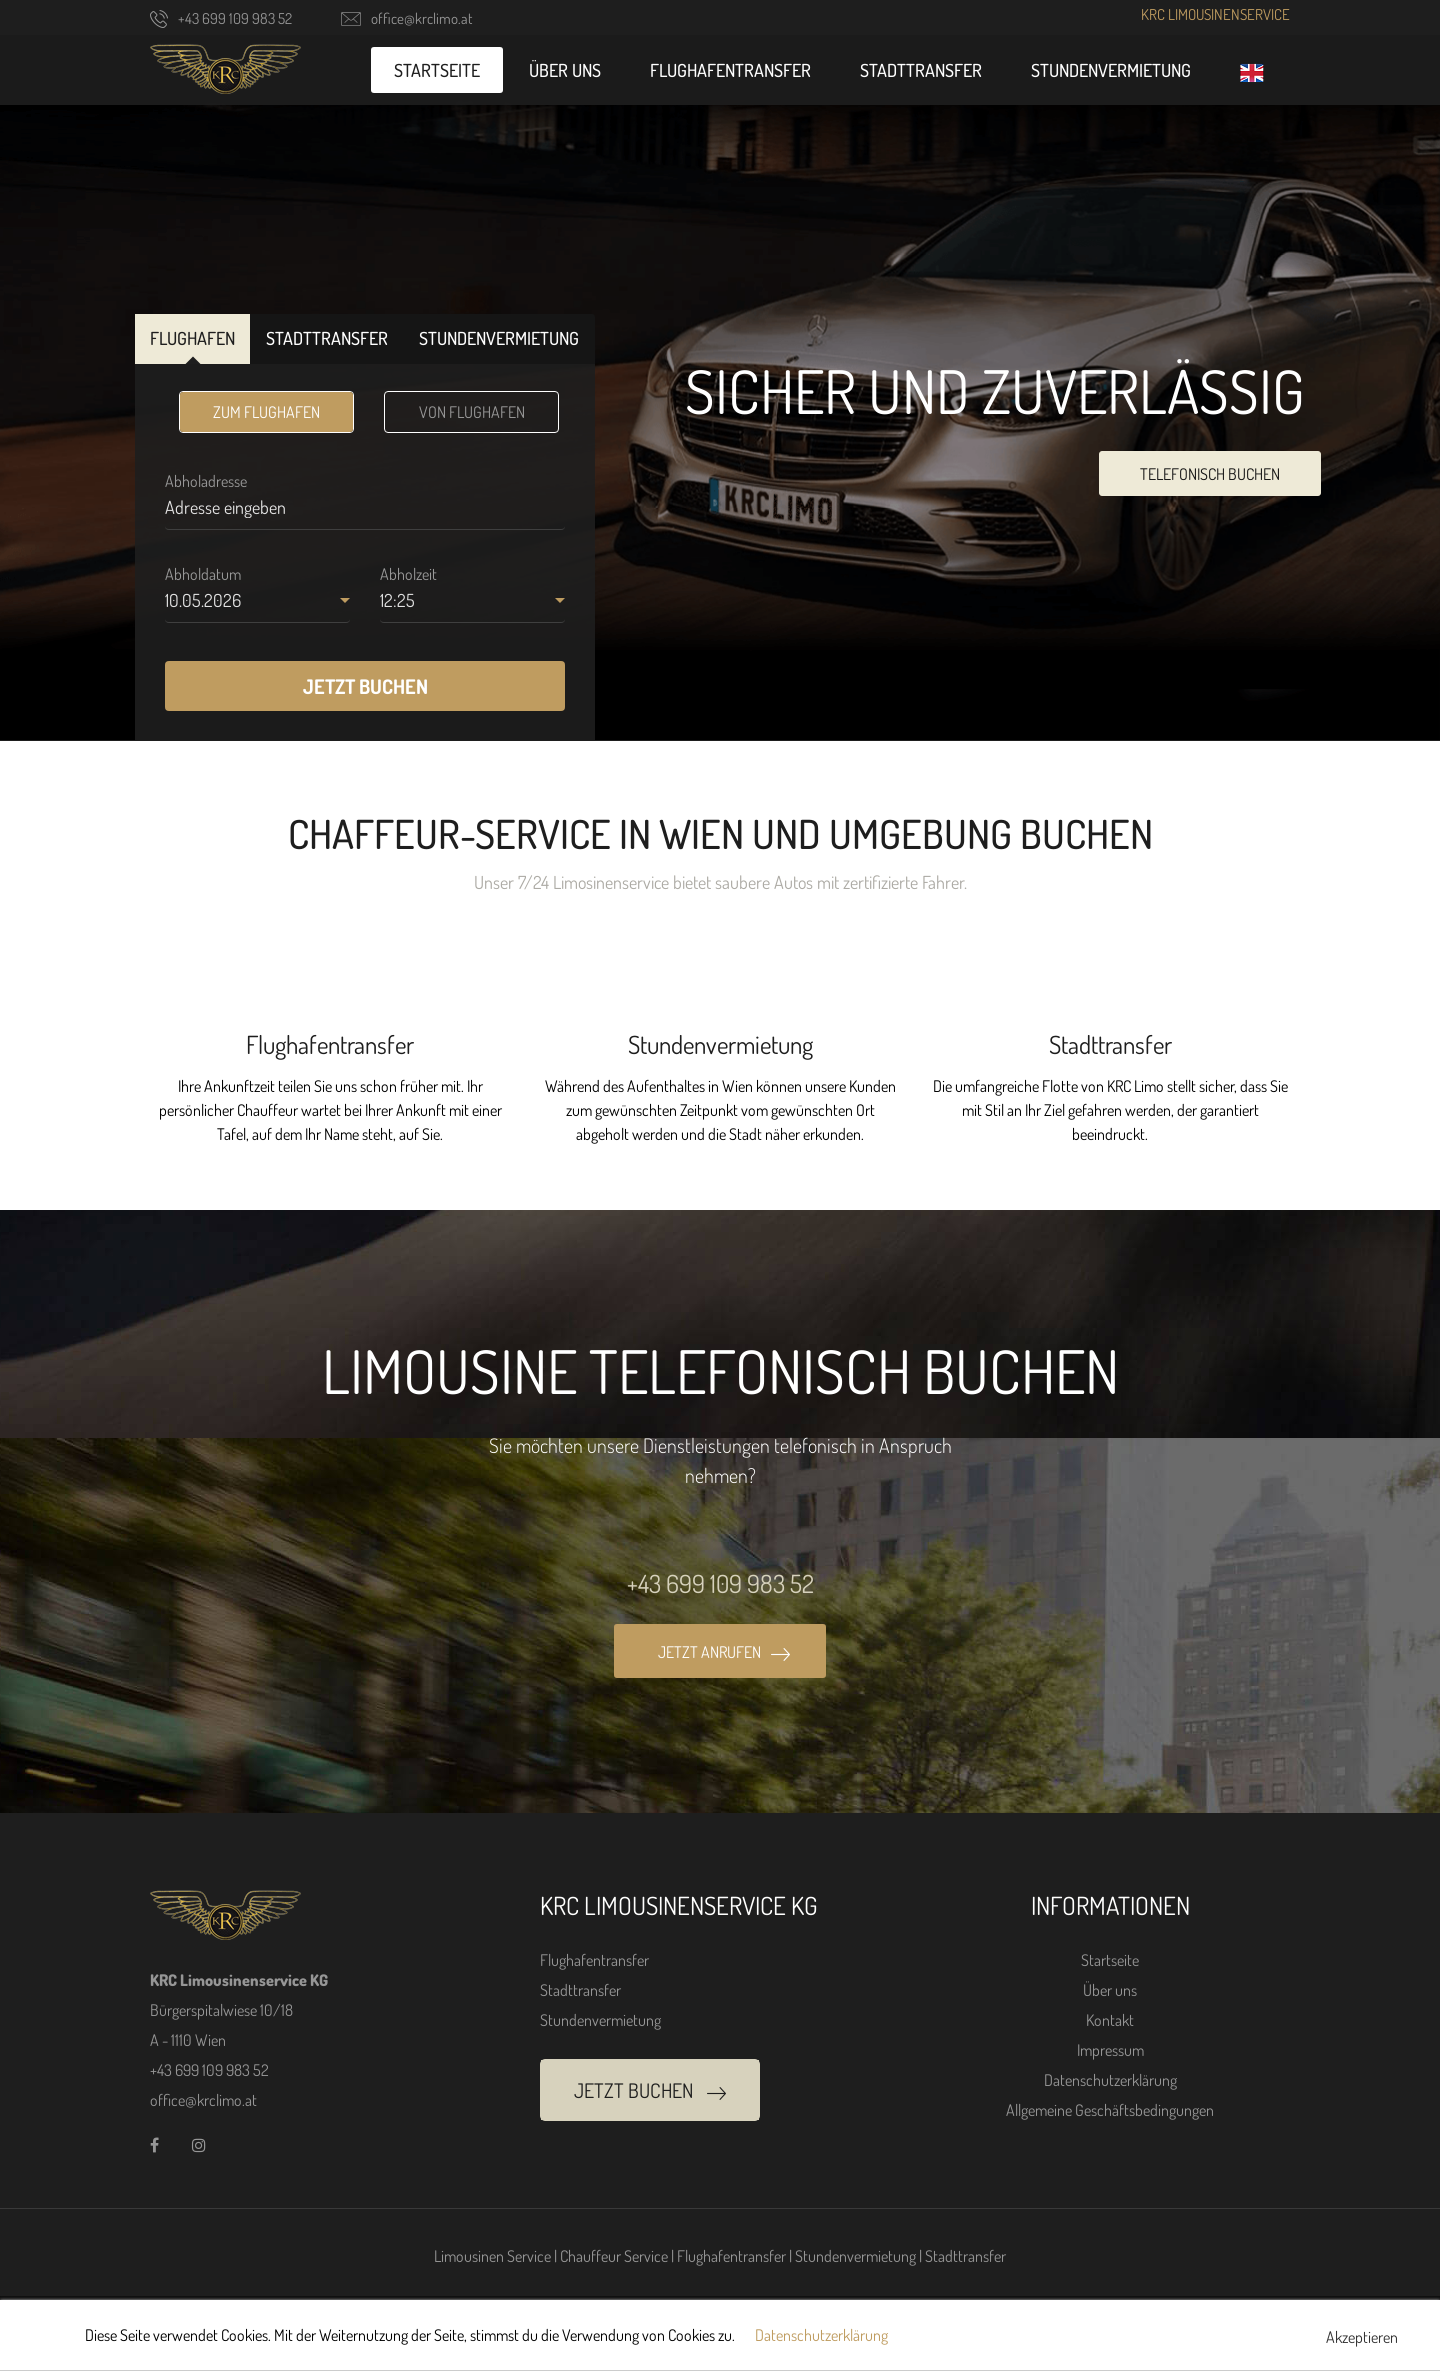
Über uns (565, 70)
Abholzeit (408, 574)
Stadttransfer (921, 70)
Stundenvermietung (1111, 70)
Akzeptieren (1362, 2337)
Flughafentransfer (730, 70)
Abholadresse (206, 481)
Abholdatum (203, 574)
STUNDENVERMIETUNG (499, 338)
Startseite (437, 70)
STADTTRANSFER (327, 338)
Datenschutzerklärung (1110, 2080)
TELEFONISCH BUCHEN (1210, 474)
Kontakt (1110, 2020)
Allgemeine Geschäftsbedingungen (1110, 2110)
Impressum (1110, 2050)
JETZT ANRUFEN (724, 1652)
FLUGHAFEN (192, 338)
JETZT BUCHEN (365, 686)
